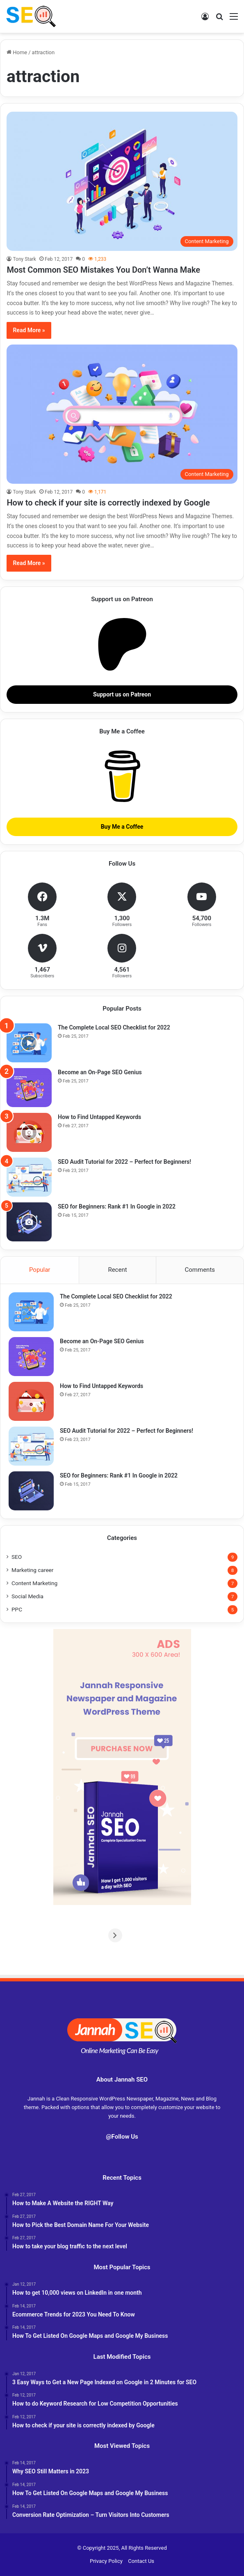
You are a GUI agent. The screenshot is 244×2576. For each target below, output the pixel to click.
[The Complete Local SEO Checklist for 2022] (29, 1042)
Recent (117, 1269)
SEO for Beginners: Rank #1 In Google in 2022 (117, 1206)
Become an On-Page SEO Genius (100, 1072)
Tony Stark (24, 259)
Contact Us (141, 2561)
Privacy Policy (106, 2561)
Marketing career (32, 1570)
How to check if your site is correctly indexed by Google (108, 503)
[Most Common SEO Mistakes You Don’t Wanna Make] (122, 181)
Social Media (27, 1596)
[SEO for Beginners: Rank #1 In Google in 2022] (29, 1221)
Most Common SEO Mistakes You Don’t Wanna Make (103, 270)
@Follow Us (122, 2136)
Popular (39, 1269)
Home (17, 52)
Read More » (29, 330)
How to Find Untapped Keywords (99, 1117)
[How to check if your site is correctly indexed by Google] (122, 414)
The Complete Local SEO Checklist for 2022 (114, 1027)
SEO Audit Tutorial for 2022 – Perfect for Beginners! (124, 1161)
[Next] (231, 1935)
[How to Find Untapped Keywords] (29, 1132)
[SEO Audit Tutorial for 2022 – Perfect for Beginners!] (29, 1177)
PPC (16, 1609)
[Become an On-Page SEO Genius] (29, 1087)
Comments (200, 1269)
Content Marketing (34, 1583)
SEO (16, 1556)
